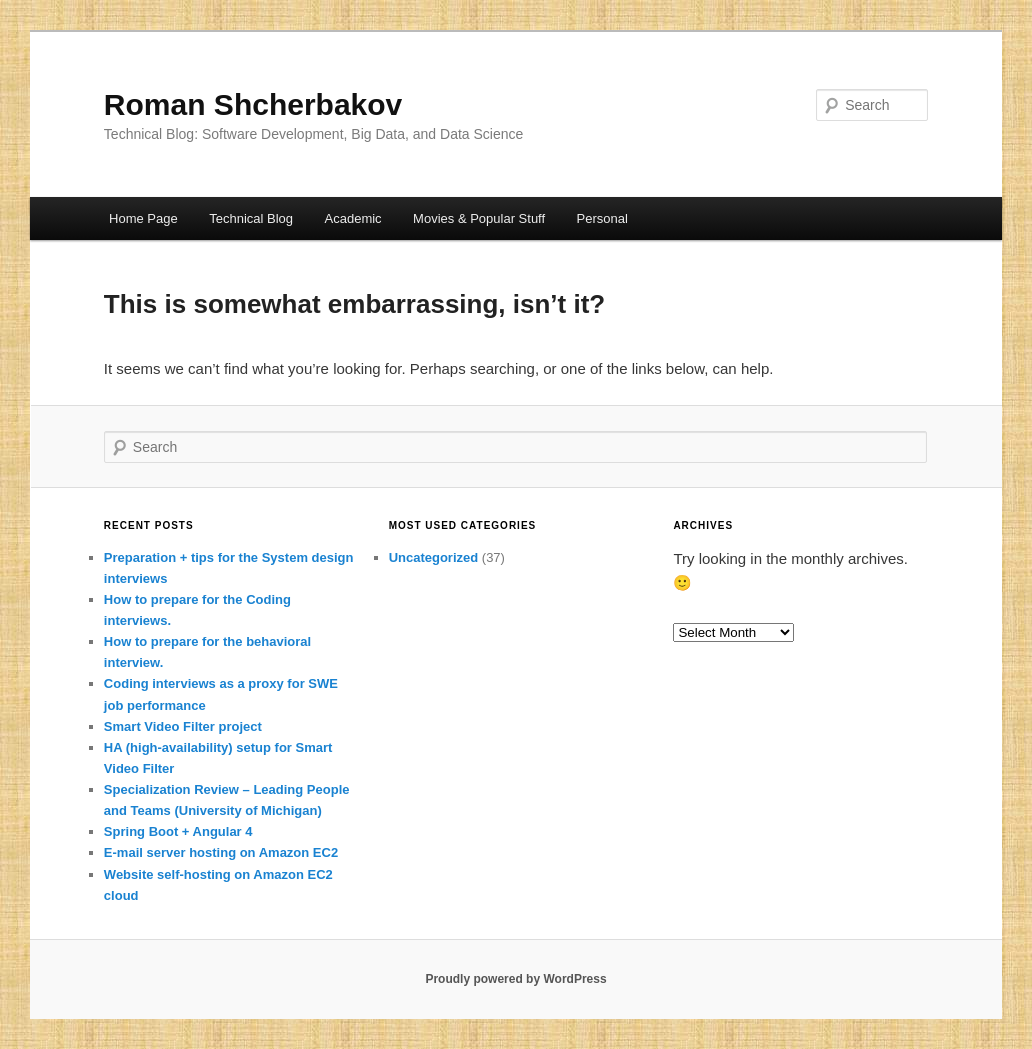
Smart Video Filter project (183, 726)
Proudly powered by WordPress (515, 979)
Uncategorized (434, 557)
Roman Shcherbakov (253, 104)
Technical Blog (251, 218)
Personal (602, 218)
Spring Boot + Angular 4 (178, 831)
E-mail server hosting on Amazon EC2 (221, 852)
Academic (353, 218)
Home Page (143, 218)
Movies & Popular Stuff (479, 218)
